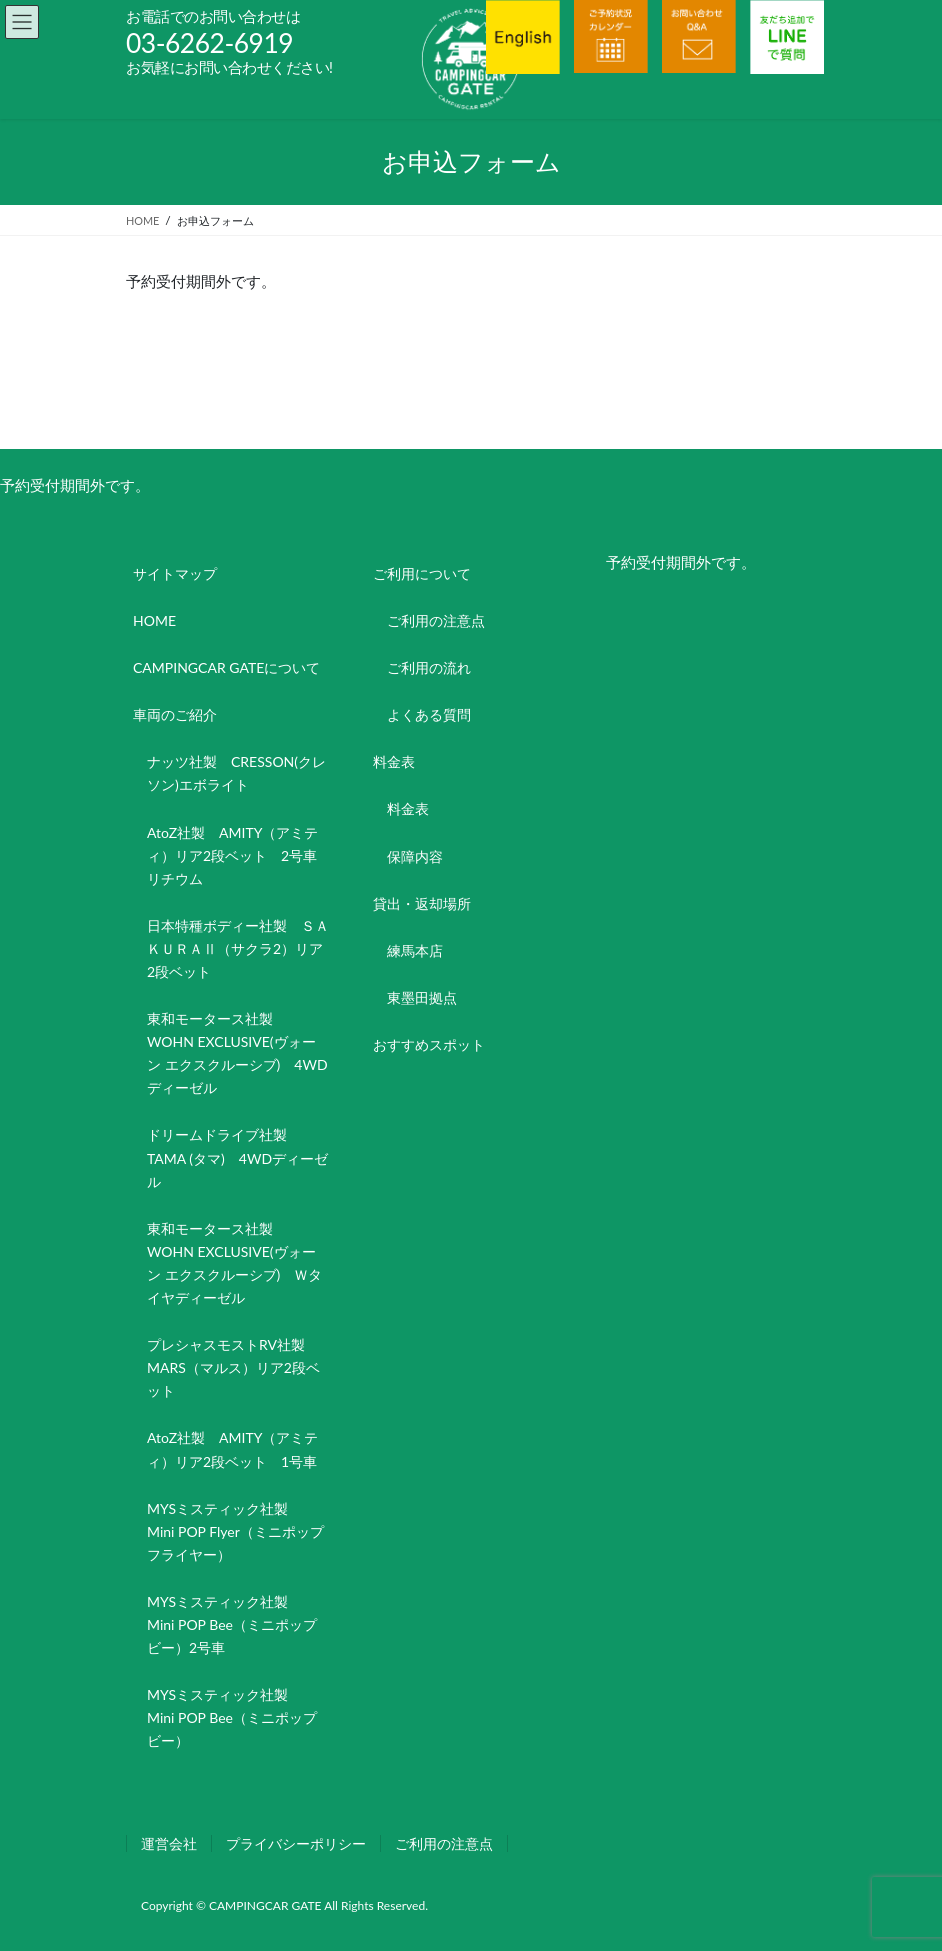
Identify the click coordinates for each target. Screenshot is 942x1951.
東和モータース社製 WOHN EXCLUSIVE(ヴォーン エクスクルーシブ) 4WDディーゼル (237, 1053)
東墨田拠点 (422, 997)
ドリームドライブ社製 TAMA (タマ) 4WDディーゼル (237, 1157)
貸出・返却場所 (422, 903)
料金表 (394, 761)
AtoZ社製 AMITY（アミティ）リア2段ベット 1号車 (232, 1449)
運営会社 (169, 1843)
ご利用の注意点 (436, 620)
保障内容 (415, 856)
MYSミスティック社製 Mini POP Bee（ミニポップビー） (232, 1717)
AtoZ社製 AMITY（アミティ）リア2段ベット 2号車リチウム (232, 855)
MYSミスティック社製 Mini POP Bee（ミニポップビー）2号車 (232, 1624)
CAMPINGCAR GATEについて (226, 667)
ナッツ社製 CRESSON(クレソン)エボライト (236, 773)
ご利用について (422, 573)
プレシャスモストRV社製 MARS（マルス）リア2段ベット (233, 1367)
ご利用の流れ (429, 667)
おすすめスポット (429, 1044)
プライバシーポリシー (296, 1843)
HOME (154, 620)
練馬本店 (415, 950)
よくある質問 (429, 714)
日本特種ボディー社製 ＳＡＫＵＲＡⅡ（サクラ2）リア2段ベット (238, 948)
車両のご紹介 (175, 714)
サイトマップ (175, 573)
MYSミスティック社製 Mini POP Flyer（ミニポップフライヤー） (235, 1531)
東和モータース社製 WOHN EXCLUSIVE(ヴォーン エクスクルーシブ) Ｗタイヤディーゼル (234, 1263)
